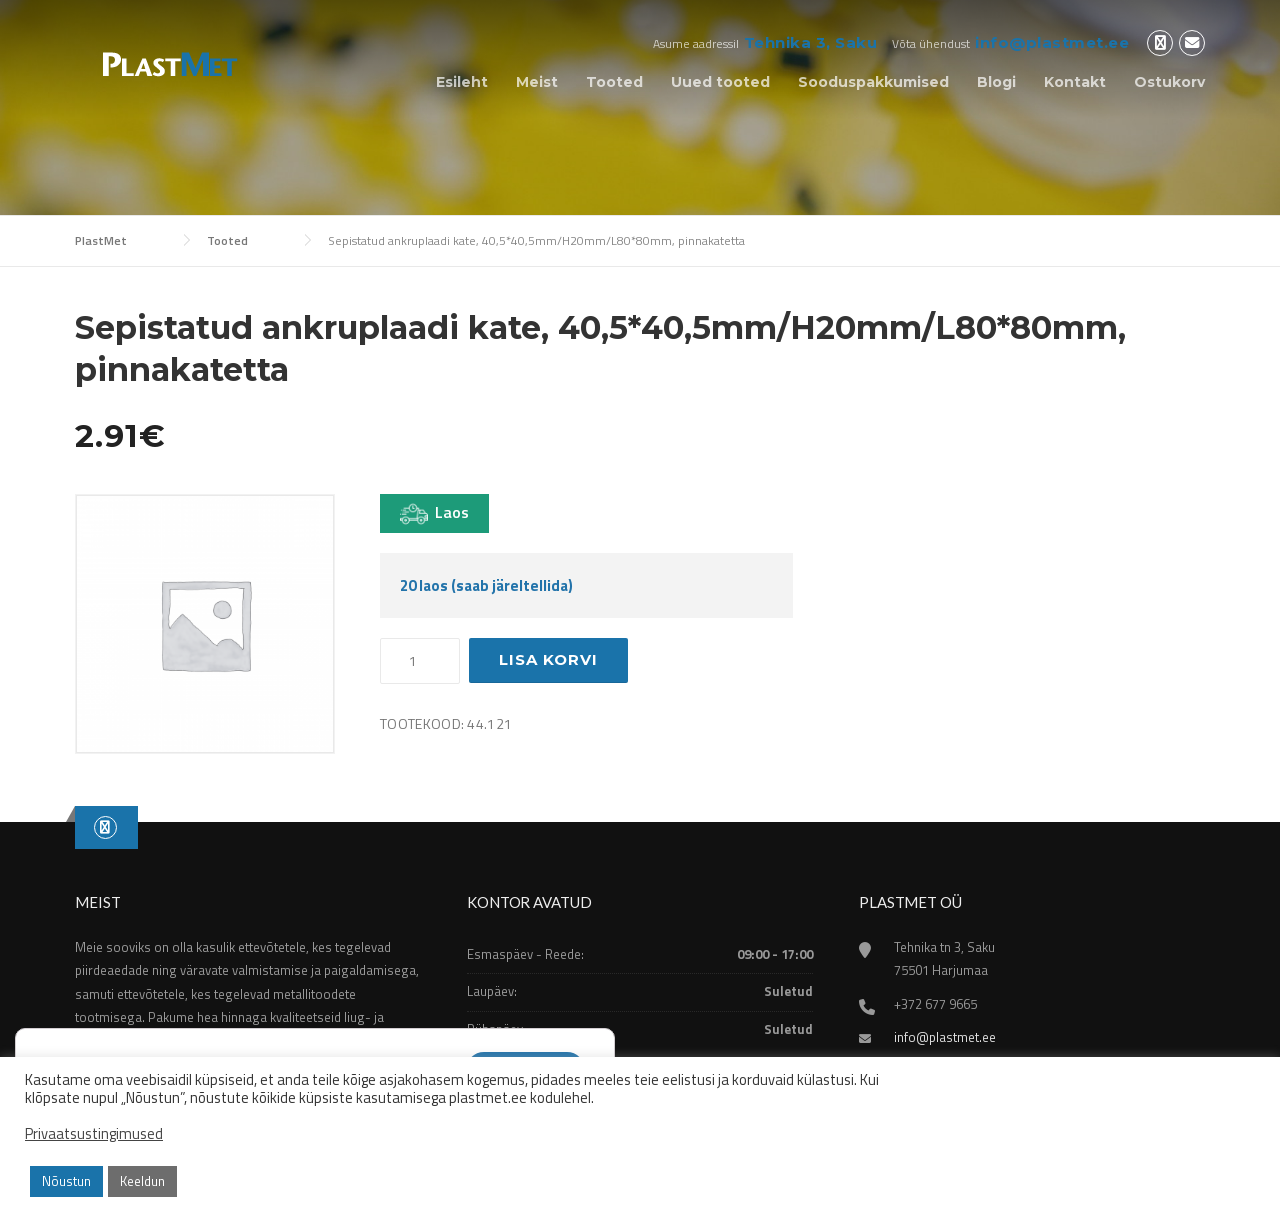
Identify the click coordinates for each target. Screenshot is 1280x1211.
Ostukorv (1169, 82)
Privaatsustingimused (94, 1134)
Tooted (614, 82)
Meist (537, 82)
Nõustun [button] (66, 1181)
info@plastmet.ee (1052, 42)
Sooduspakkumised (873, 82)
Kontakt (1075, 82)
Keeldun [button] (142, 1181)
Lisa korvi (548, 659)
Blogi (996, 82)
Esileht (462, 82)
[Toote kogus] (420, 661)
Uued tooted (720, 82)
